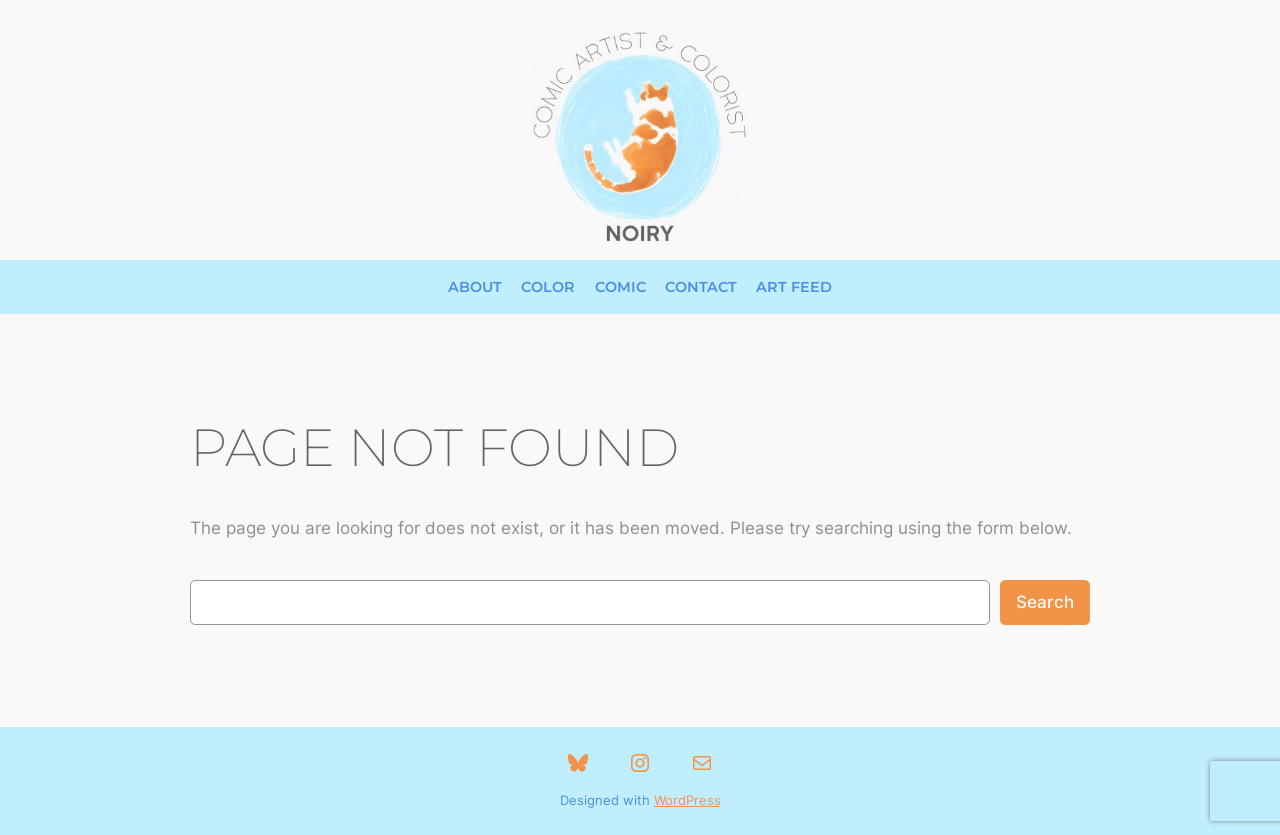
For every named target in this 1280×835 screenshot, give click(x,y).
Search (1045, 602)
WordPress (687, 800)
